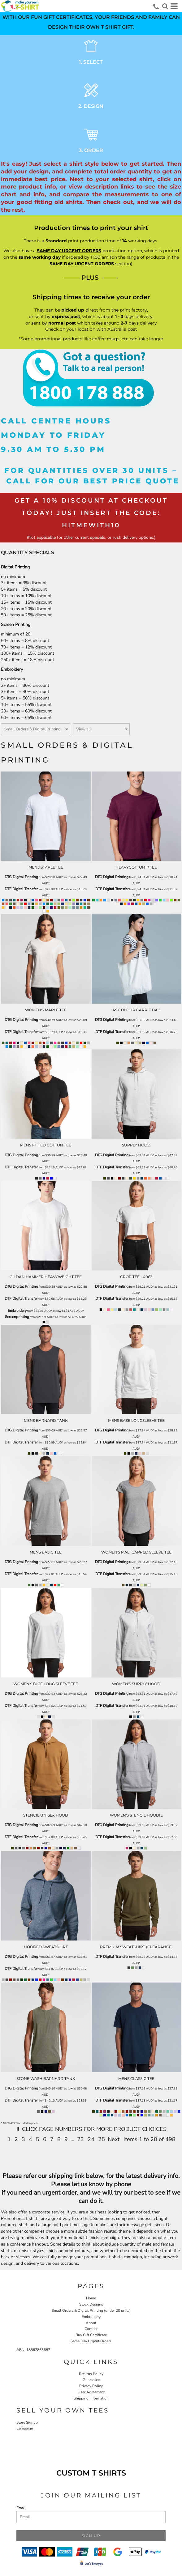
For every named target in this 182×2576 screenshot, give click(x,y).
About (91, 2322)
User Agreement (91, 2392)
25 (101, 2139)
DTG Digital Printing (21, 876)
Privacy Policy (91, 2385)
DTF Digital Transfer (21, 888)
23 (80, 2139)
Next (113, 2139)
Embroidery (17, 1310)
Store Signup (27, 2422)
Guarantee (91, 2379)
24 (91, 2139)
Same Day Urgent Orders (91, 2341)
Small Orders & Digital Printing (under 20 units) (91, 2310)
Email (21, 2508)
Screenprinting (17, 1316)
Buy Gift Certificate (91, 2334)
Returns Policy (91, 2373)
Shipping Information (91, 2398)
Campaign (24, 2428)
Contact (91, 2328)
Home (91, 2298)
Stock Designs (91, 2304)
